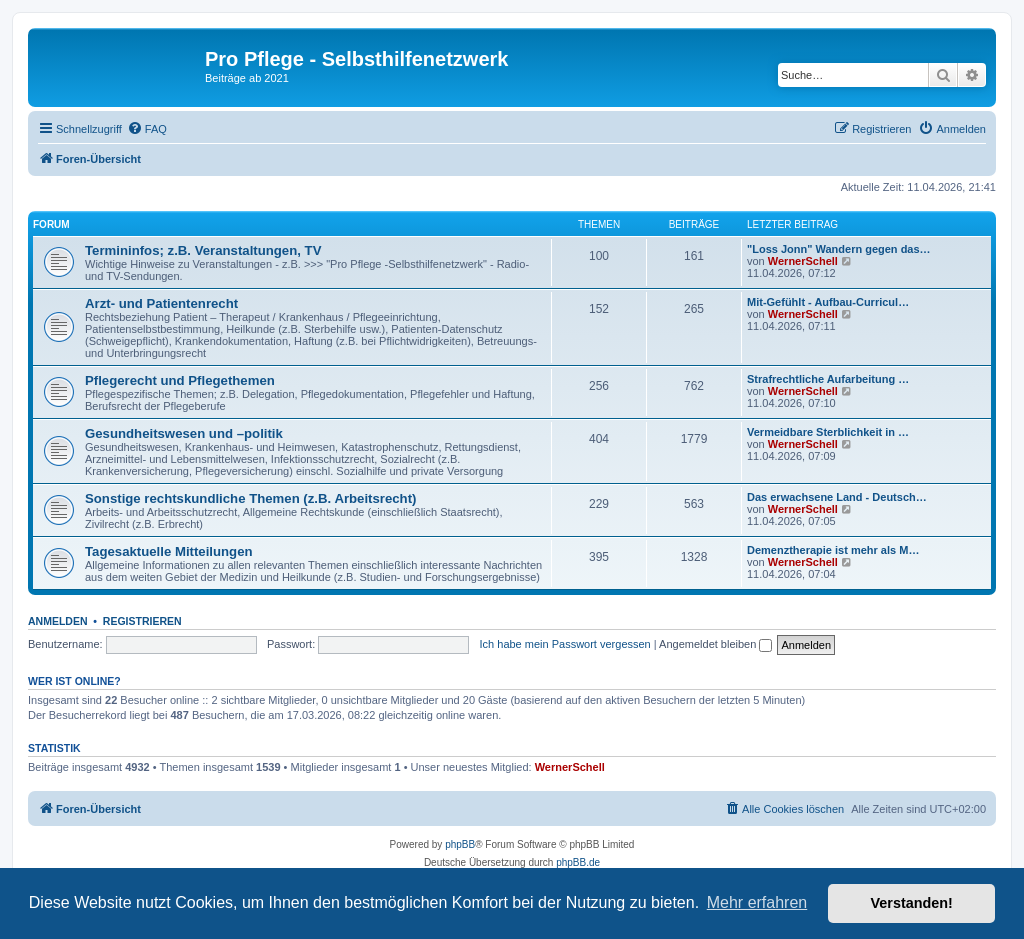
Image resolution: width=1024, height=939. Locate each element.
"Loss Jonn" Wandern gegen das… (839, 249)
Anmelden (58, 621)
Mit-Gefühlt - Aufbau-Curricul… (828, 302)
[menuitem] (147, 129)
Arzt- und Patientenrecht (161, 303)
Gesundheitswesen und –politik (184, 433)
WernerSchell (803, 261)
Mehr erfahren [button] (757, 902)
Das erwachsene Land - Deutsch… (837, 497)
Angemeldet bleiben (715, 644)
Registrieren (142, 621)
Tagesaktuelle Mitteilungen (169, 551)
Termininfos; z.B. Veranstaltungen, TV (203, 250)
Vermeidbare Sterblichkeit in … (828, 432)
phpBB (460, 844)
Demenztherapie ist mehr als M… (833, 550)
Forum (51, 224)
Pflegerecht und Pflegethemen (180, 380)
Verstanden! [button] (912, 903)
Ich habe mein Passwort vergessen (565, 644)
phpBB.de (578, 862)
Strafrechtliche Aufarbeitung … (828, 379)
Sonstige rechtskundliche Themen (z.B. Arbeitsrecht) (250, 498)
